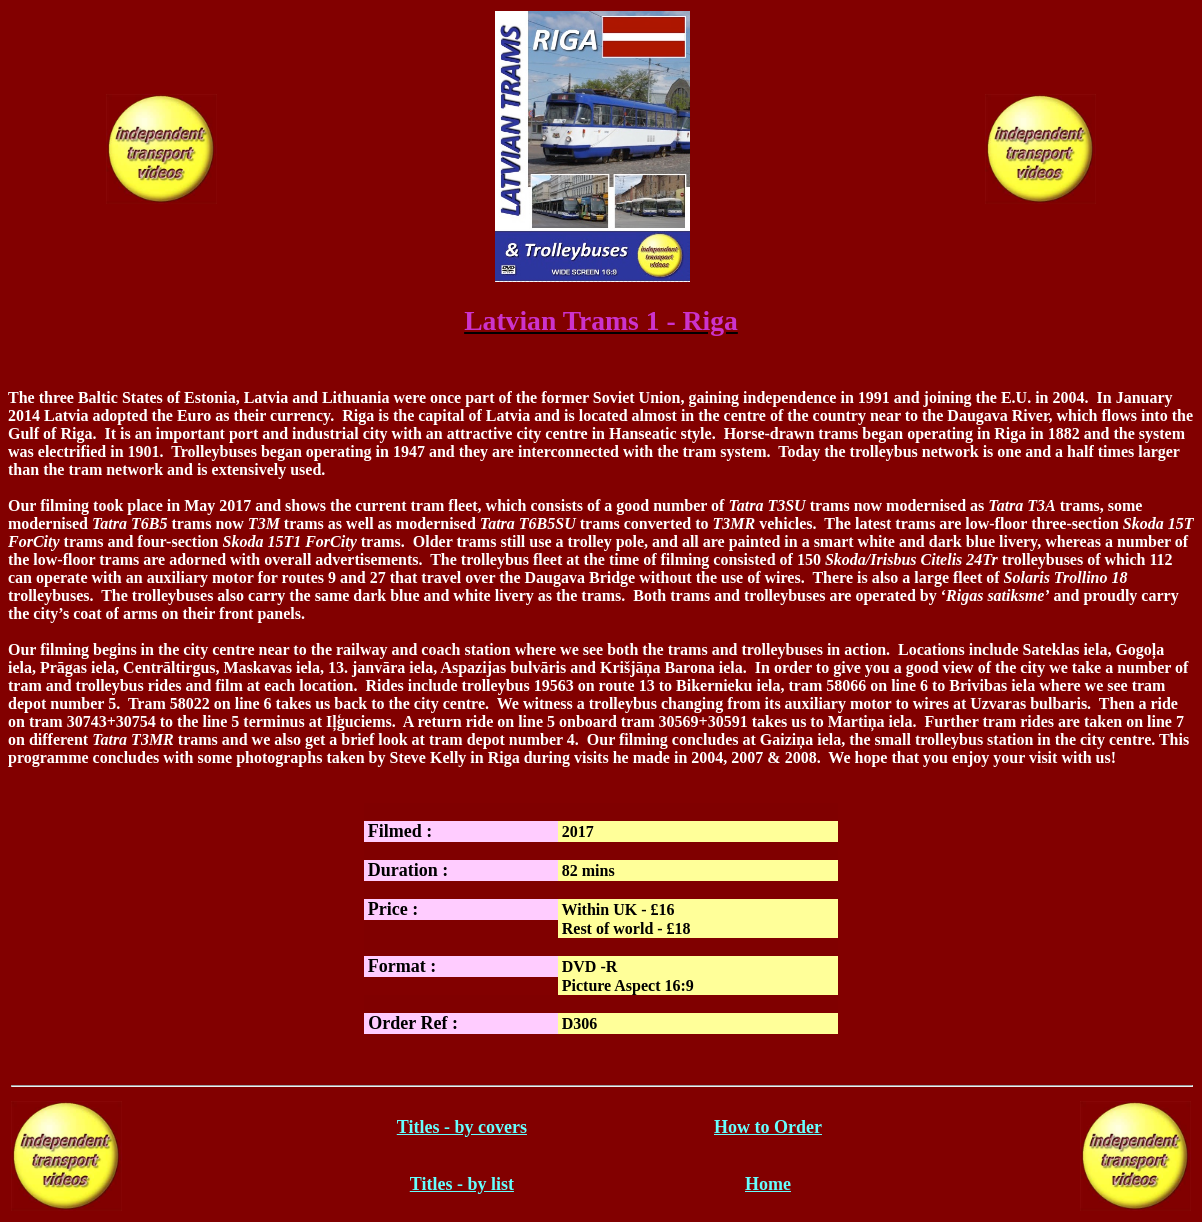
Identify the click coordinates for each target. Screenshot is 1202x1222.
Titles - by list (462, 1184)
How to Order (768, 1127)
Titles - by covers (462, 1127)
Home (768, 1184)
